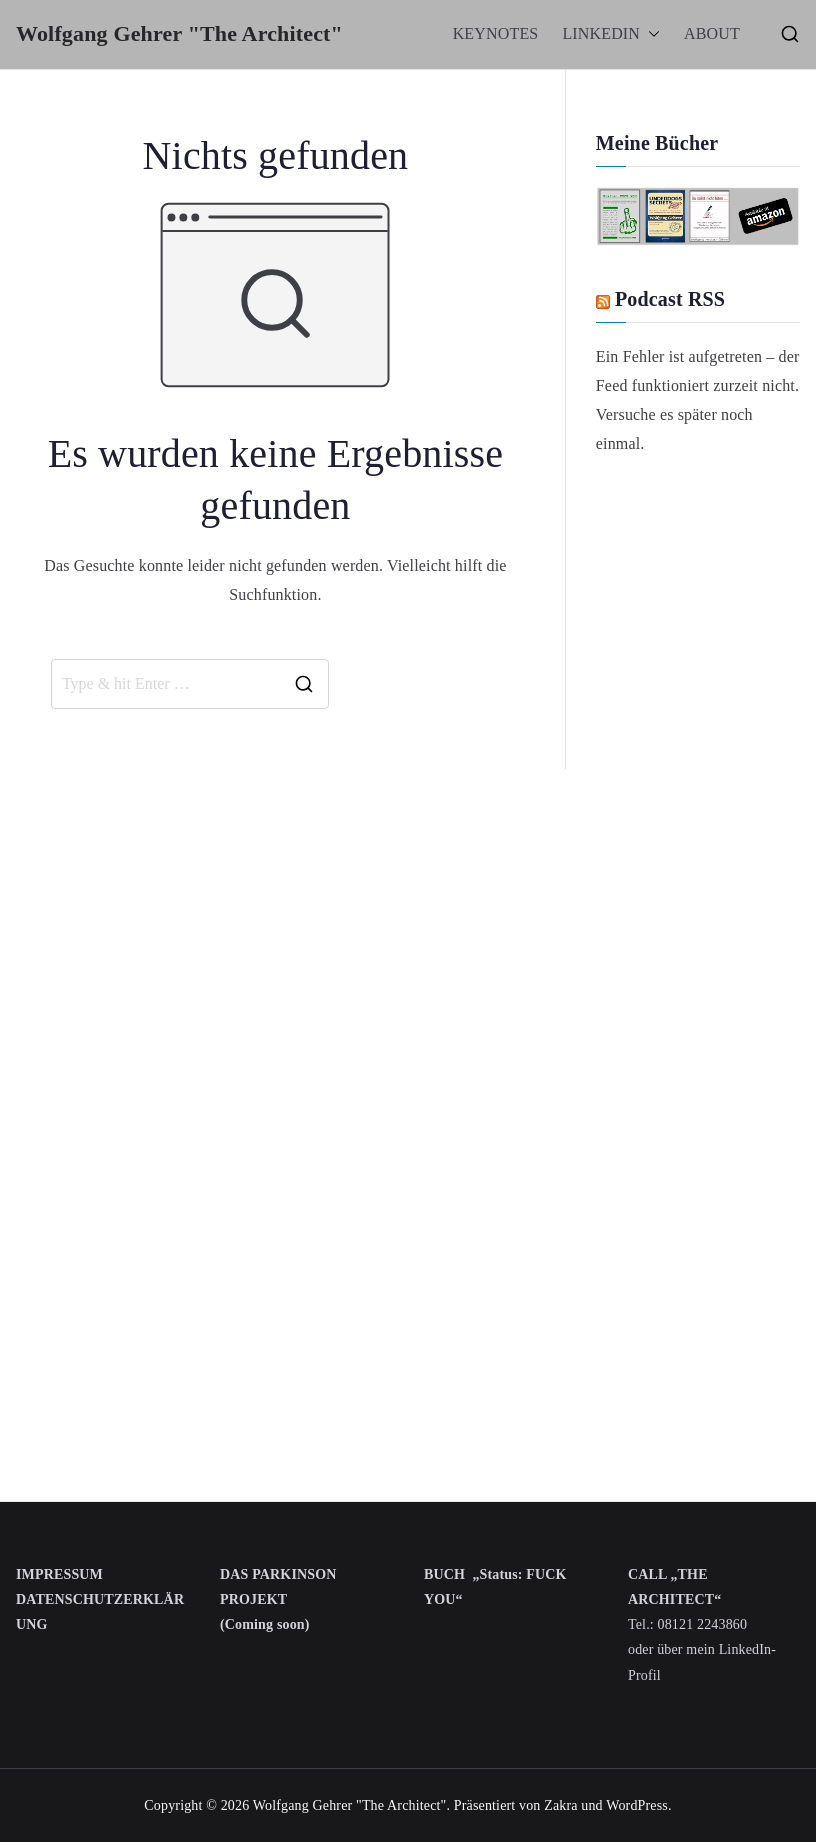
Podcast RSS (670, 299)
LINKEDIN (611, 34)
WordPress (637, 1805)
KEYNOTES (496, 33)
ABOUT (712, 33)
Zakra (560, 1805)
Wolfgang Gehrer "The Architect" (179, 33)
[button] (650, 34)
